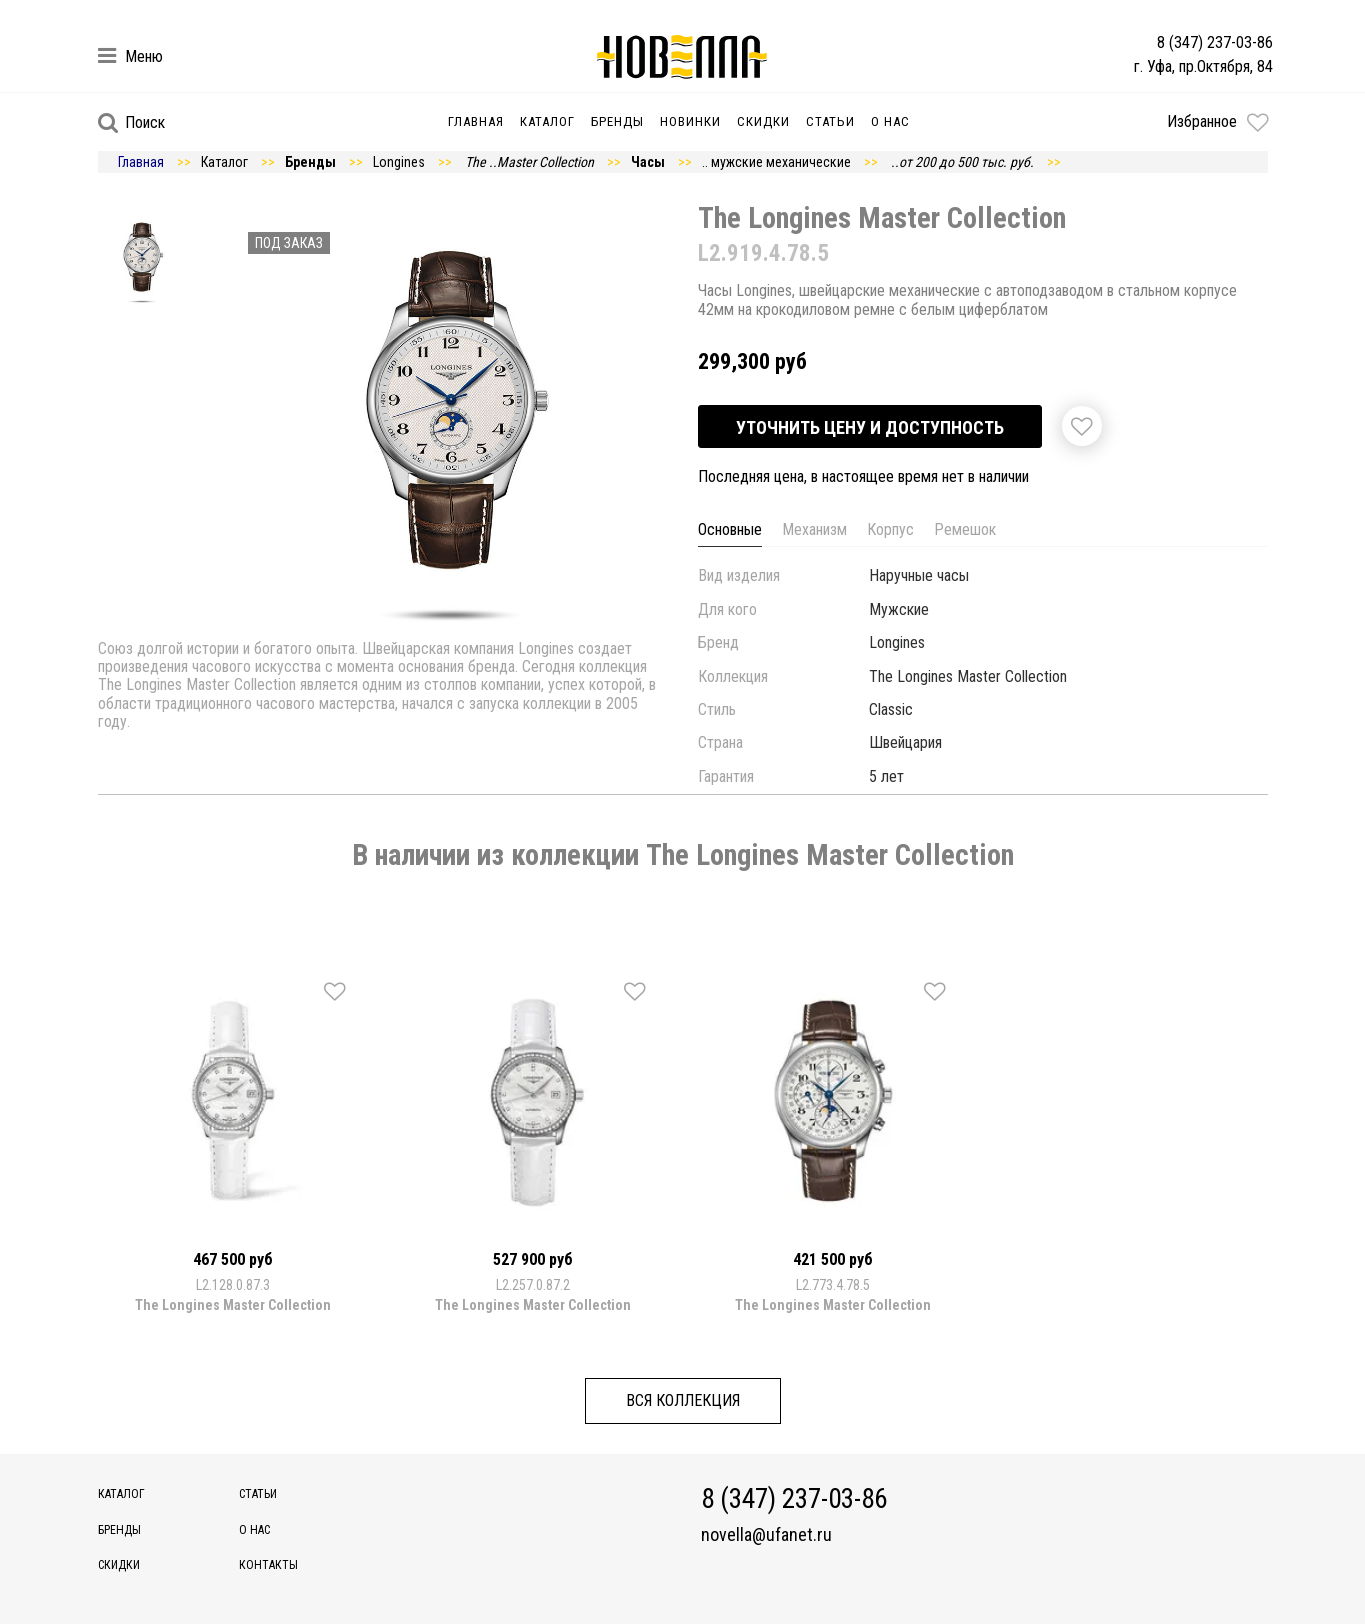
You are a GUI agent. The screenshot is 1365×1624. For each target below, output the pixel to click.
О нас (890, 121)
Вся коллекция (683, 1400)
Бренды (617, 121)
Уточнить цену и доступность (870, 427)
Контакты (268, 1565)
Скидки (763, 121)
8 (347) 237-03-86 (1215, 42)
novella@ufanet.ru (766, 1535)
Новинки (690, 121)
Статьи (830, 121)
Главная (476, 121)
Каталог (547, 121)
